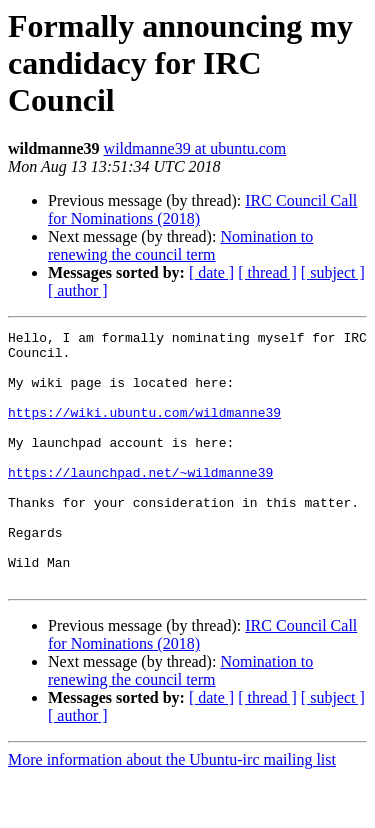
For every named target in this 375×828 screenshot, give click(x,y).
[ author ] (78, 290)
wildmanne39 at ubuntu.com (195, 148)
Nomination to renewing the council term (180, 245)
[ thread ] (267, 272)
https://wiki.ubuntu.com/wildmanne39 (144, 430)
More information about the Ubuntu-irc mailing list (172, 810)
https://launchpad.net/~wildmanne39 (140, 502)
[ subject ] (333, 272)
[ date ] (211, 272)
